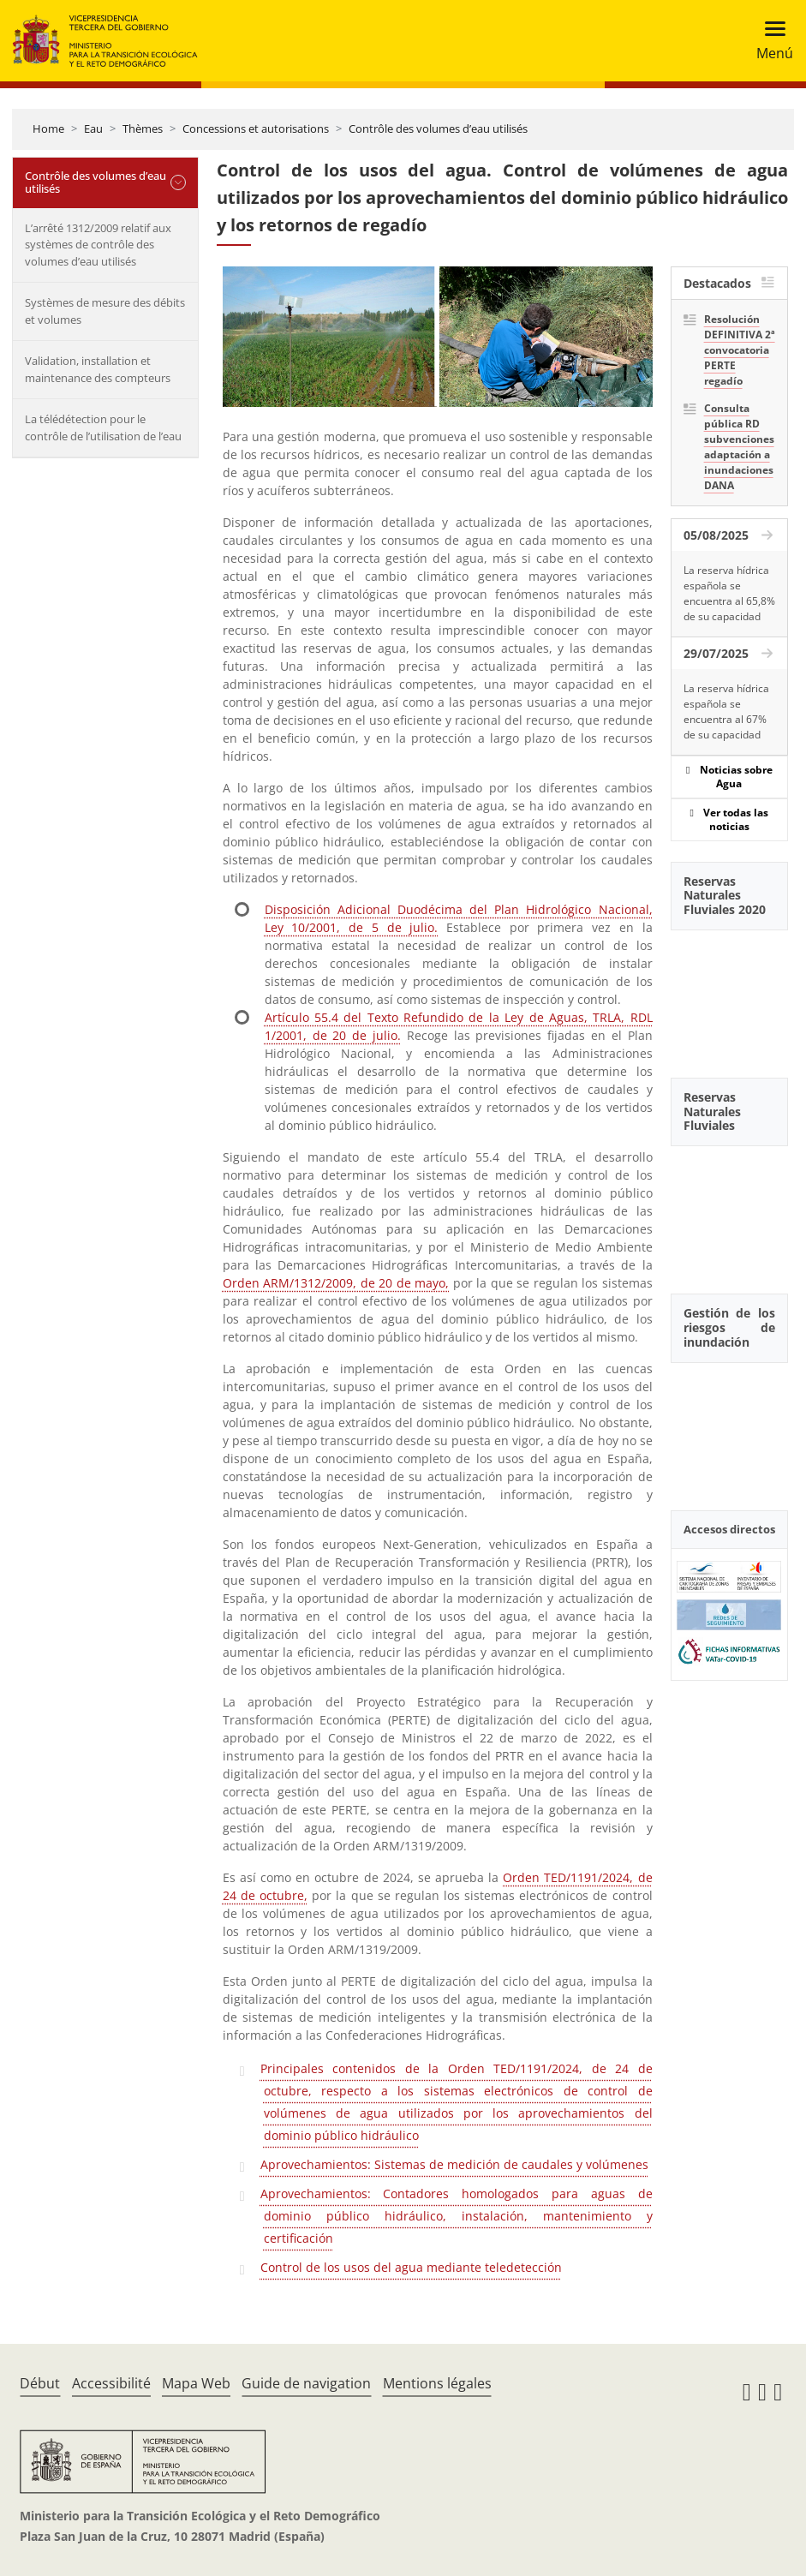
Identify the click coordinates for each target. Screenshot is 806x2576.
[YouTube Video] (729, 994)
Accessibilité (111, 2383)
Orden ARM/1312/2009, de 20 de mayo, (336, 1283)
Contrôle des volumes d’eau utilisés (438, 128)
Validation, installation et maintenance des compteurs (97, 369)
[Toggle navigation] (769, 41)
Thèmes (142, 128)
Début (40, 2383)
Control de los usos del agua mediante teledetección (411, 2267)
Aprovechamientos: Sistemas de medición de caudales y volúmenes (454, 2164)
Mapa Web (196, 2383)
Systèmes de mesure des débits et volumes (105, 311)
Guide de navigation (306, 2383)
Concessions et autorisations (255, 128)
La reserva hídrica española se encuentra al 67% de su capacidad (726, 711)
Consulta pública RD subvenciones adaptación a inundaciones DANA (739, 447)
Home (48, 128)
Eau (93, 128)
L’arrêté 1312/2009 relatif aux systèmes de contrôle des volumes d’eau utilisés (98, 244)
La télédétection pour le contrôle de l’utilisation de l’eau (103, 427)
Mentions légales (437, 2383)
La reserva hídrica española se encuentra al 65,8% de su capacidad (729, 593)
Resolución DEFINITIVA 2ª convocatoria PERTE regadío (739, 350)
